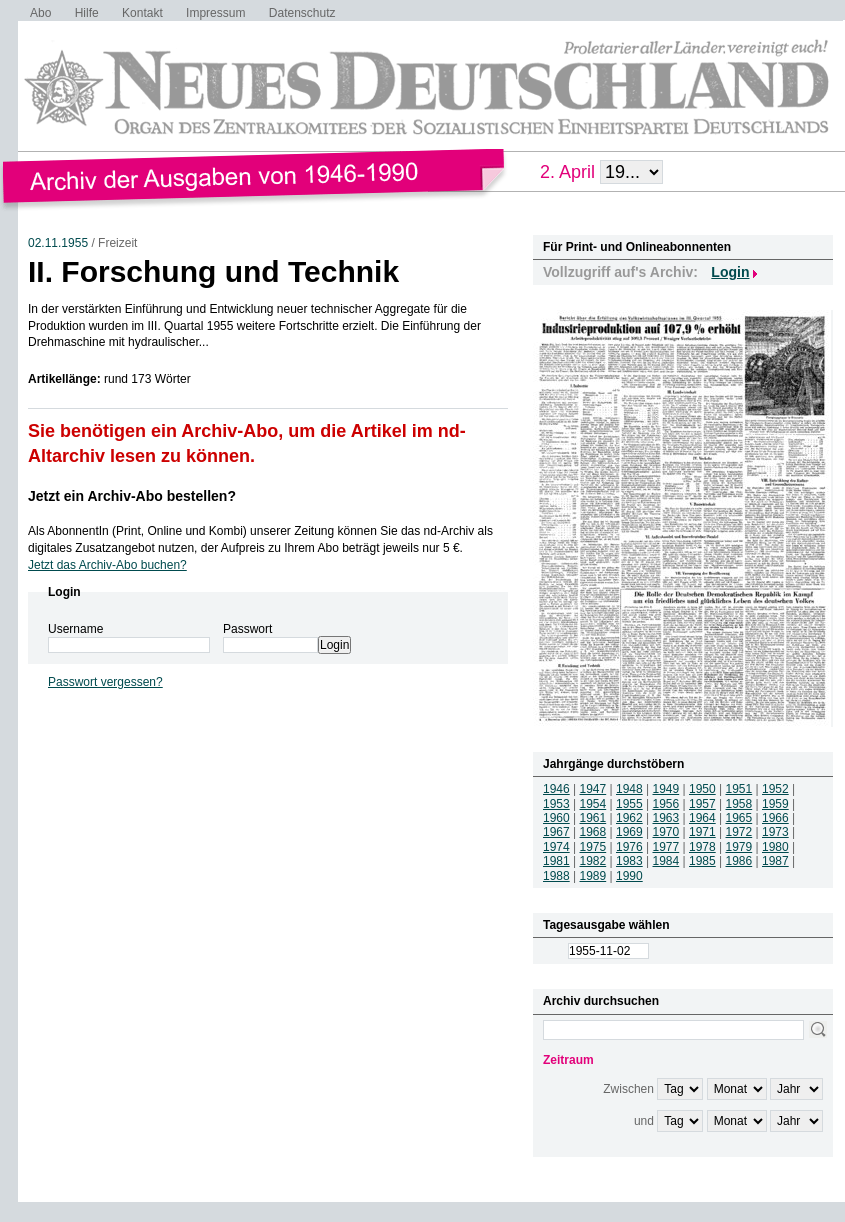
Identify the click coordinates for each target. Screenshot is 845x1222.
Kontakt (142, 13)
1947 (593, 789)
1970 (666, 832)
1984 (666, 861)
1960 (556, 818)
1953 (556, 804)
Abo (40, 13)
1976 (629, 847)
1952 (775, 789)
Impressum (215, 13)
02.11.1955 (58, 243)
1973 (775, 832)
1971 (702, 832)
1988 (556, 876)
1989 (593, 876)
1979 (739, 847)
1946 (556, 789)
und (644, 1121)
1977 (666, 847)
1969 (629, 832)
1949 (666, 789)
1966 (775, 818)
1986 (739, 861)
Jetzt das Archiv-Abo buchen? (107, 565)
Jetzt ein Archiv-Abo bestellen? (132, 496)
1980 (775, 847)
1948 (629, 789)
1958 (739, 804)
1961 (593, 818)
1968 (593, 832)
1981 (556, 861)
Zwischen (628, 1089)
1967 (556, 832)
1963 (666, 818)
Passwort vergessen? (105, 682)
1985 (702, 861)
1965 (739, 818)
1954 (593, 804)
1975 (593, 847)
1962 (629, 818)
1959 (775, 804)
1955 (629, 804)
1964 (702, 818)
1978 (702, 847)
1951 (739, 789)
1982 (593, 861)
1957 (702, 804)
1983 (629, 861)
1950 (702, 789)
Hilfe (87, 13)
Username (75, 629)
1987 (775, 861)
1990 (629, 876)
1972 (739, 832)
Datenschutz (302, 13)
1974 (556, 847)
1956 (666, 804)
